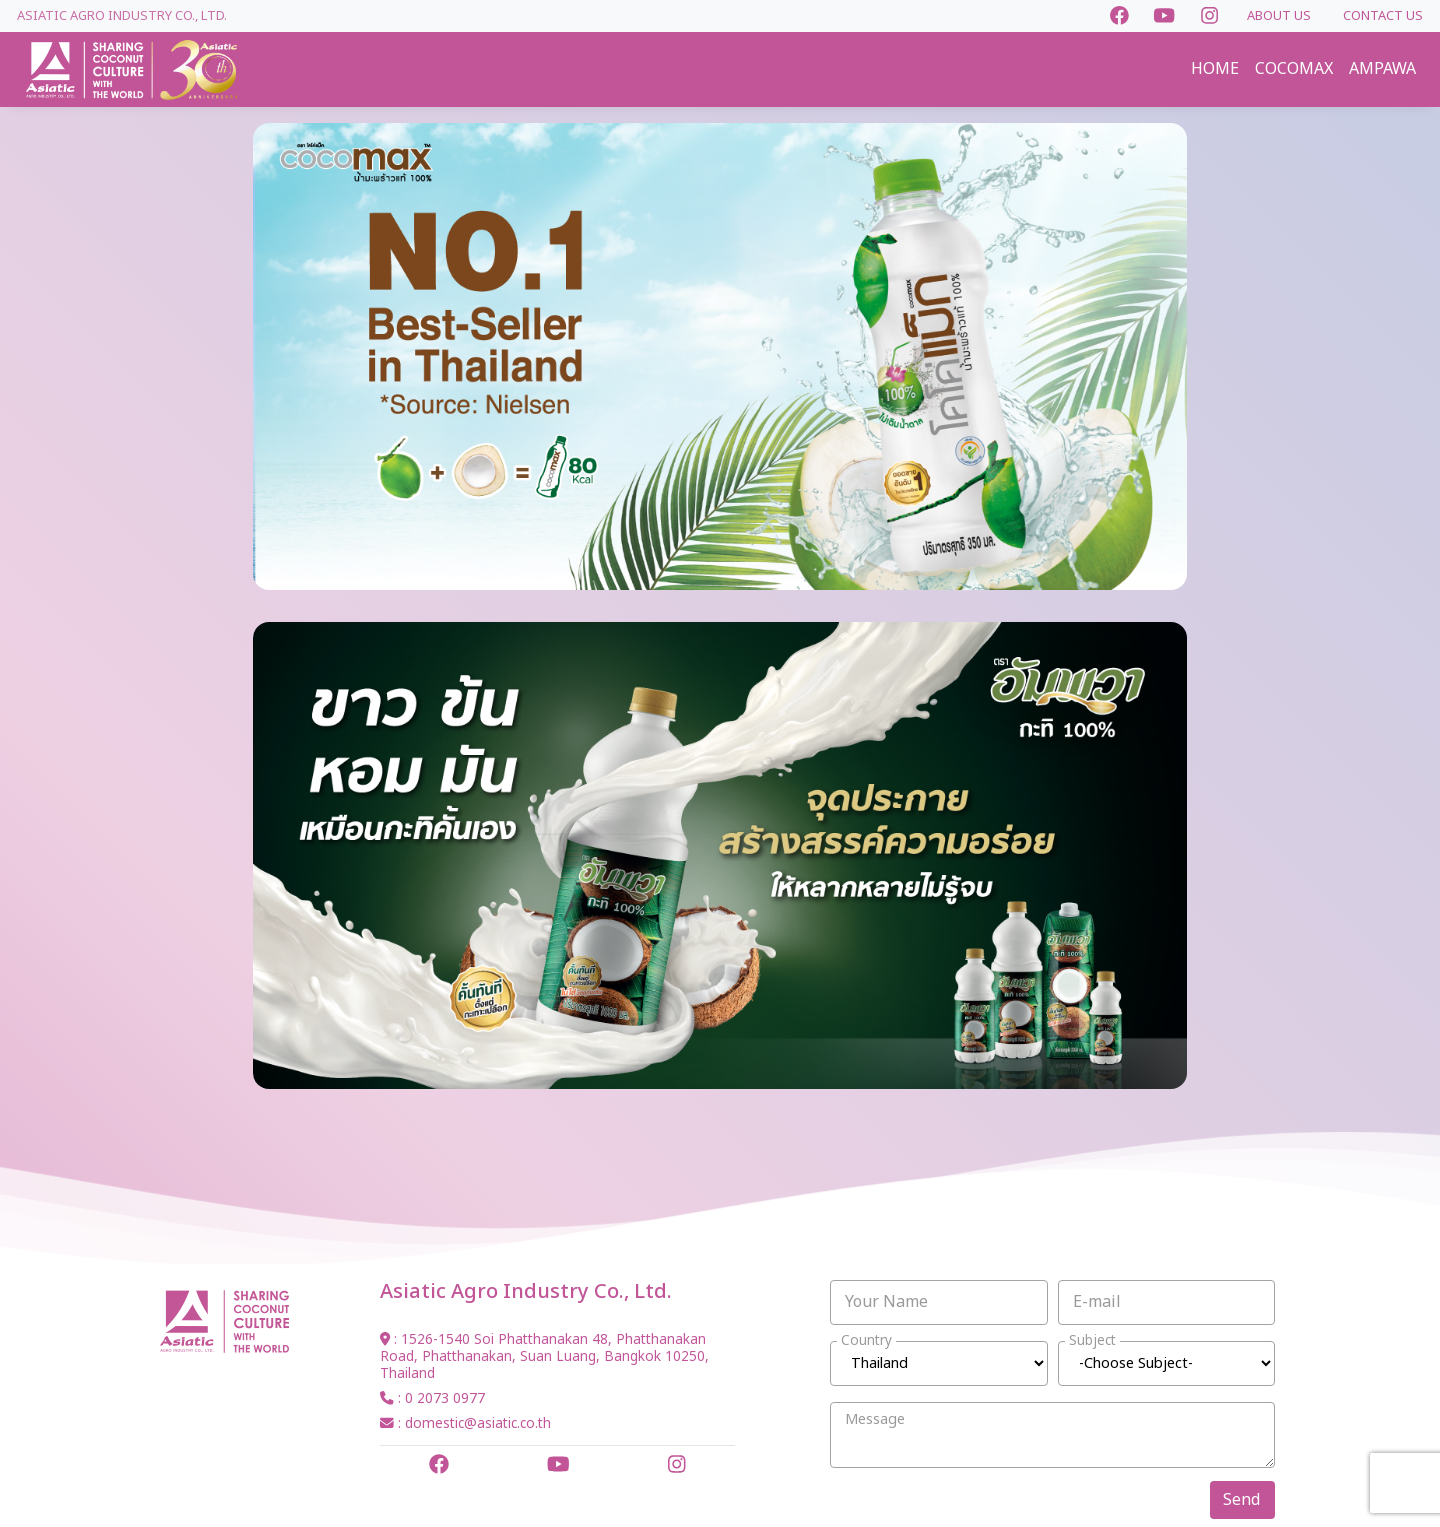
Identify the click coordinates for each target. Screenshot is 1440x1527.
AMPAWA (1382, 69)
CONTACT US (1383, 16)
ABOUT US (1279, 16)
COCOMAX (1294, 69)
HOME (1215, 69)
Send (1241, 1500)
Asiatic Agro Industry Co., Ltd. (122, 16)
